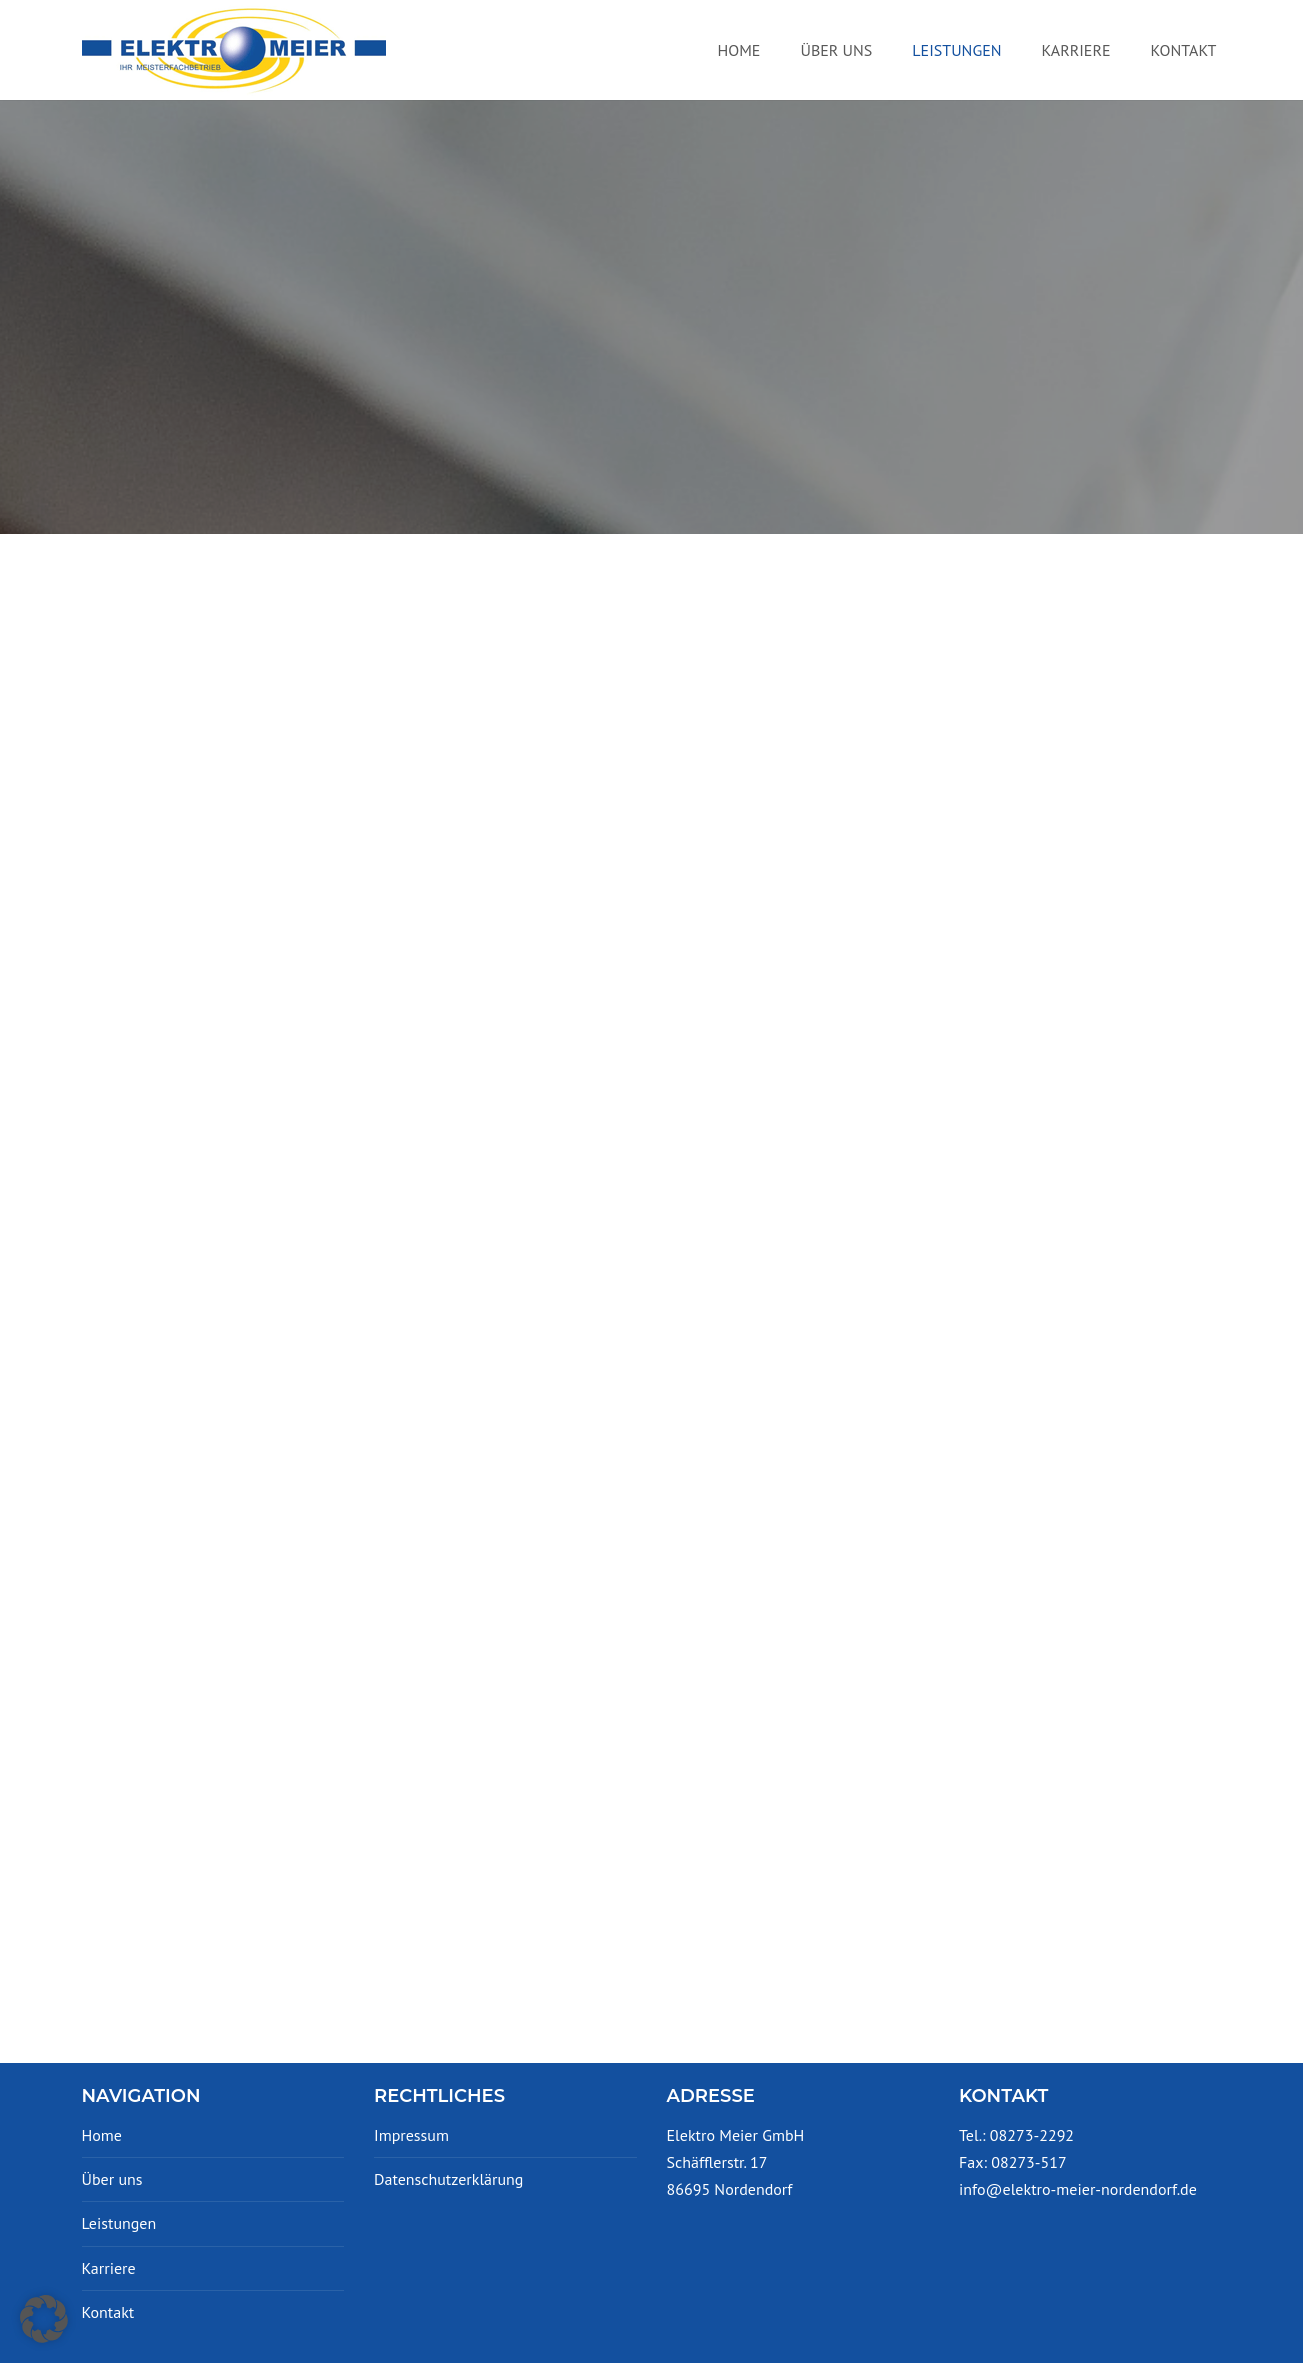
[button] (44, 2319)
